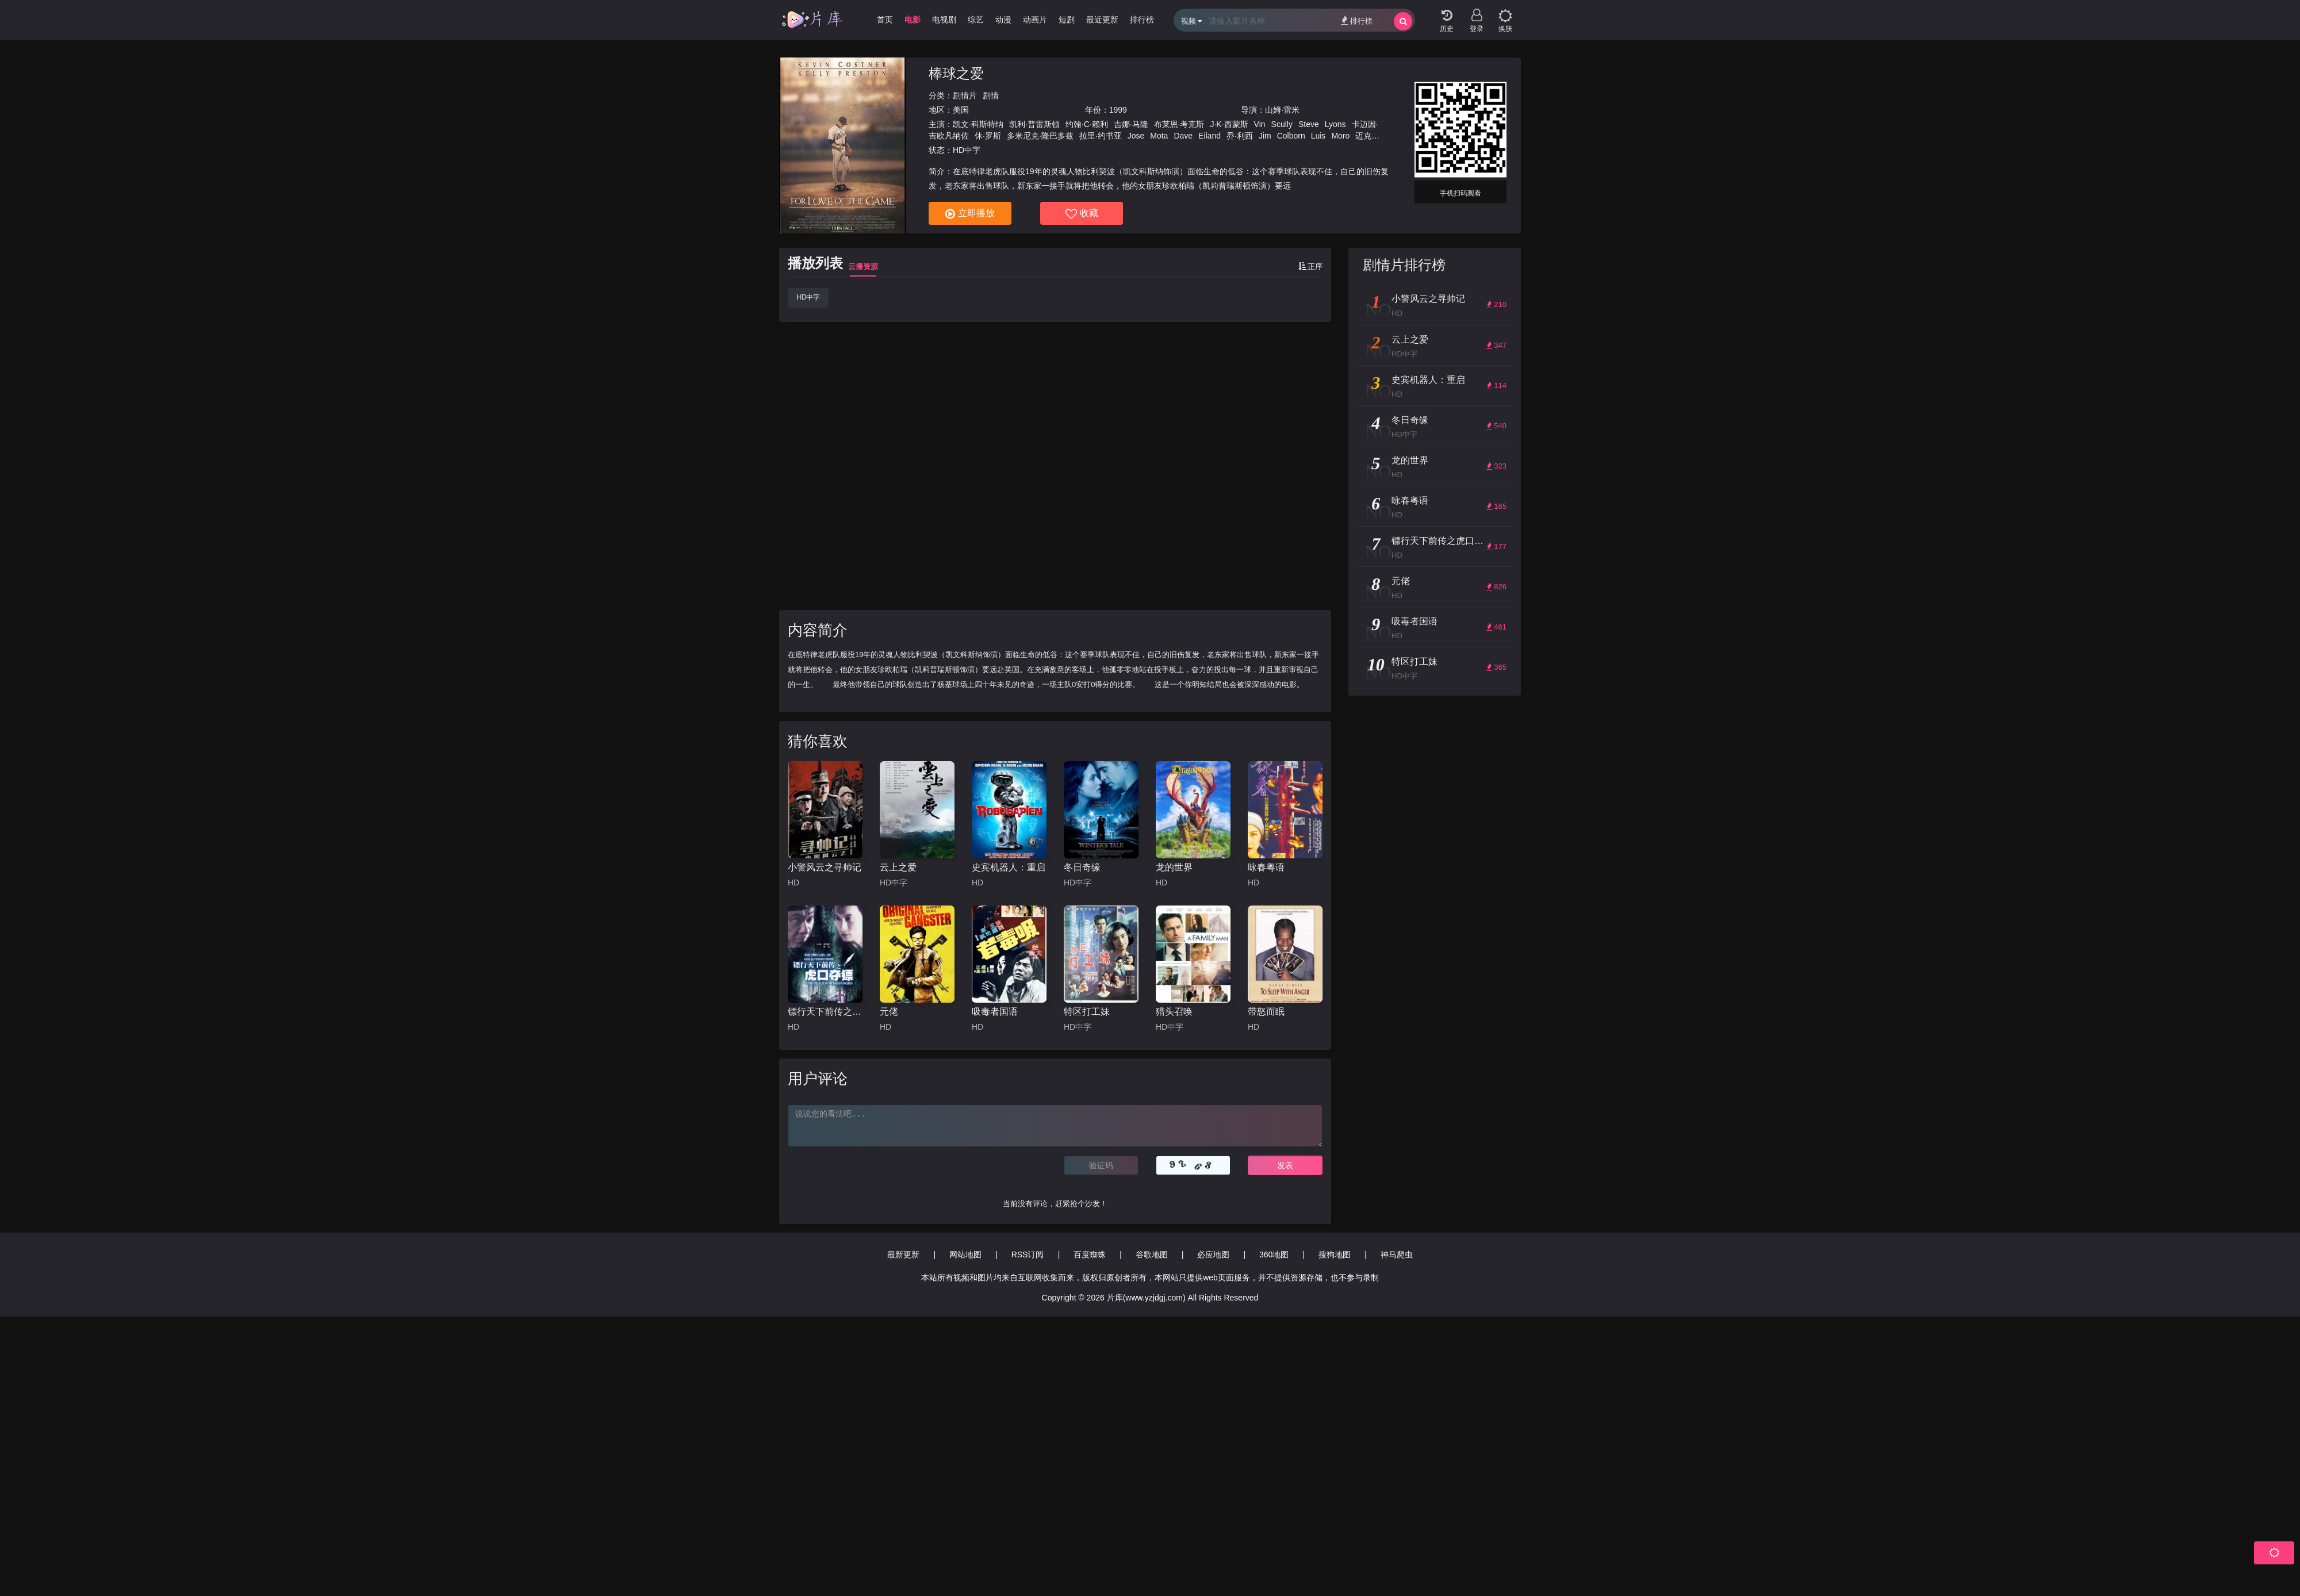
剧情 (991, 95)
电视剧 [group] (944, 19)
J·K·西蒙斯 (1229, 124)
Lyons (1335, 124)
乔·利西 (1239, 135)
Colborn (1291, 135)
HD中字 (808, 297)
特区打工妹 (1087, 1011)
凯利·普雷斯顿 (1034, 124)
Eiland (1209, 135)
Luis (1318, 135)
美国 (961, 109)
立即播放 (970, 214)
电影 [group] (912, 19)
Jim (1265, 135)
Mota (1159, 135)
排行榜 (1357, 20)
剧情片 (965, 95)
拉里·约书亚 (1100, 135)
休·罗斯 (988, 135)
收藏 (1081, 214)
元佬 (889, 1011)
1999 (1118, 109)
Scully (1282, 124)
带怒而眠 (1266, 1011)
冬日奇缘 (1082, 867)
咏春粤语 (1266, 867)
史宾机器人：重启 (1008, 867)
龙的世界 (1174, 867)
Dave (1183, 135)
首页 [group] (885, 19)
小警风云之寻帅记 (824, 867)
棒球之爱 (956, 73)
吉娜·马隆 (1131, 124)
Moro (1340, 135)
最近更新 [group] (1102, 19)
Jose (1136, 135)
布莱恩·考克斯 (1179, 124)
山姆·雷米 (1282, 109)
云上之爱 (898, 867)
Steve (1308, 124)
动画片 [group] (1035, 19)
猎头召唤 (1174, 1011)
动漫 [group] (1003, 19)
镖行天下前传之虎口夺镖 (825, 1011)
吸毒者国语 (995, 1011)
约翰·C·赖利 (1086, 124)
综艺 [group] (976, 19)
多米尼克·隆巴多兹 (1040, 135)
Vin (1260, 124)
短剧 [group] (1067, 19)
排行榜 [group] (1142, 19)
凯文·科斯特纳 (978, 124)
